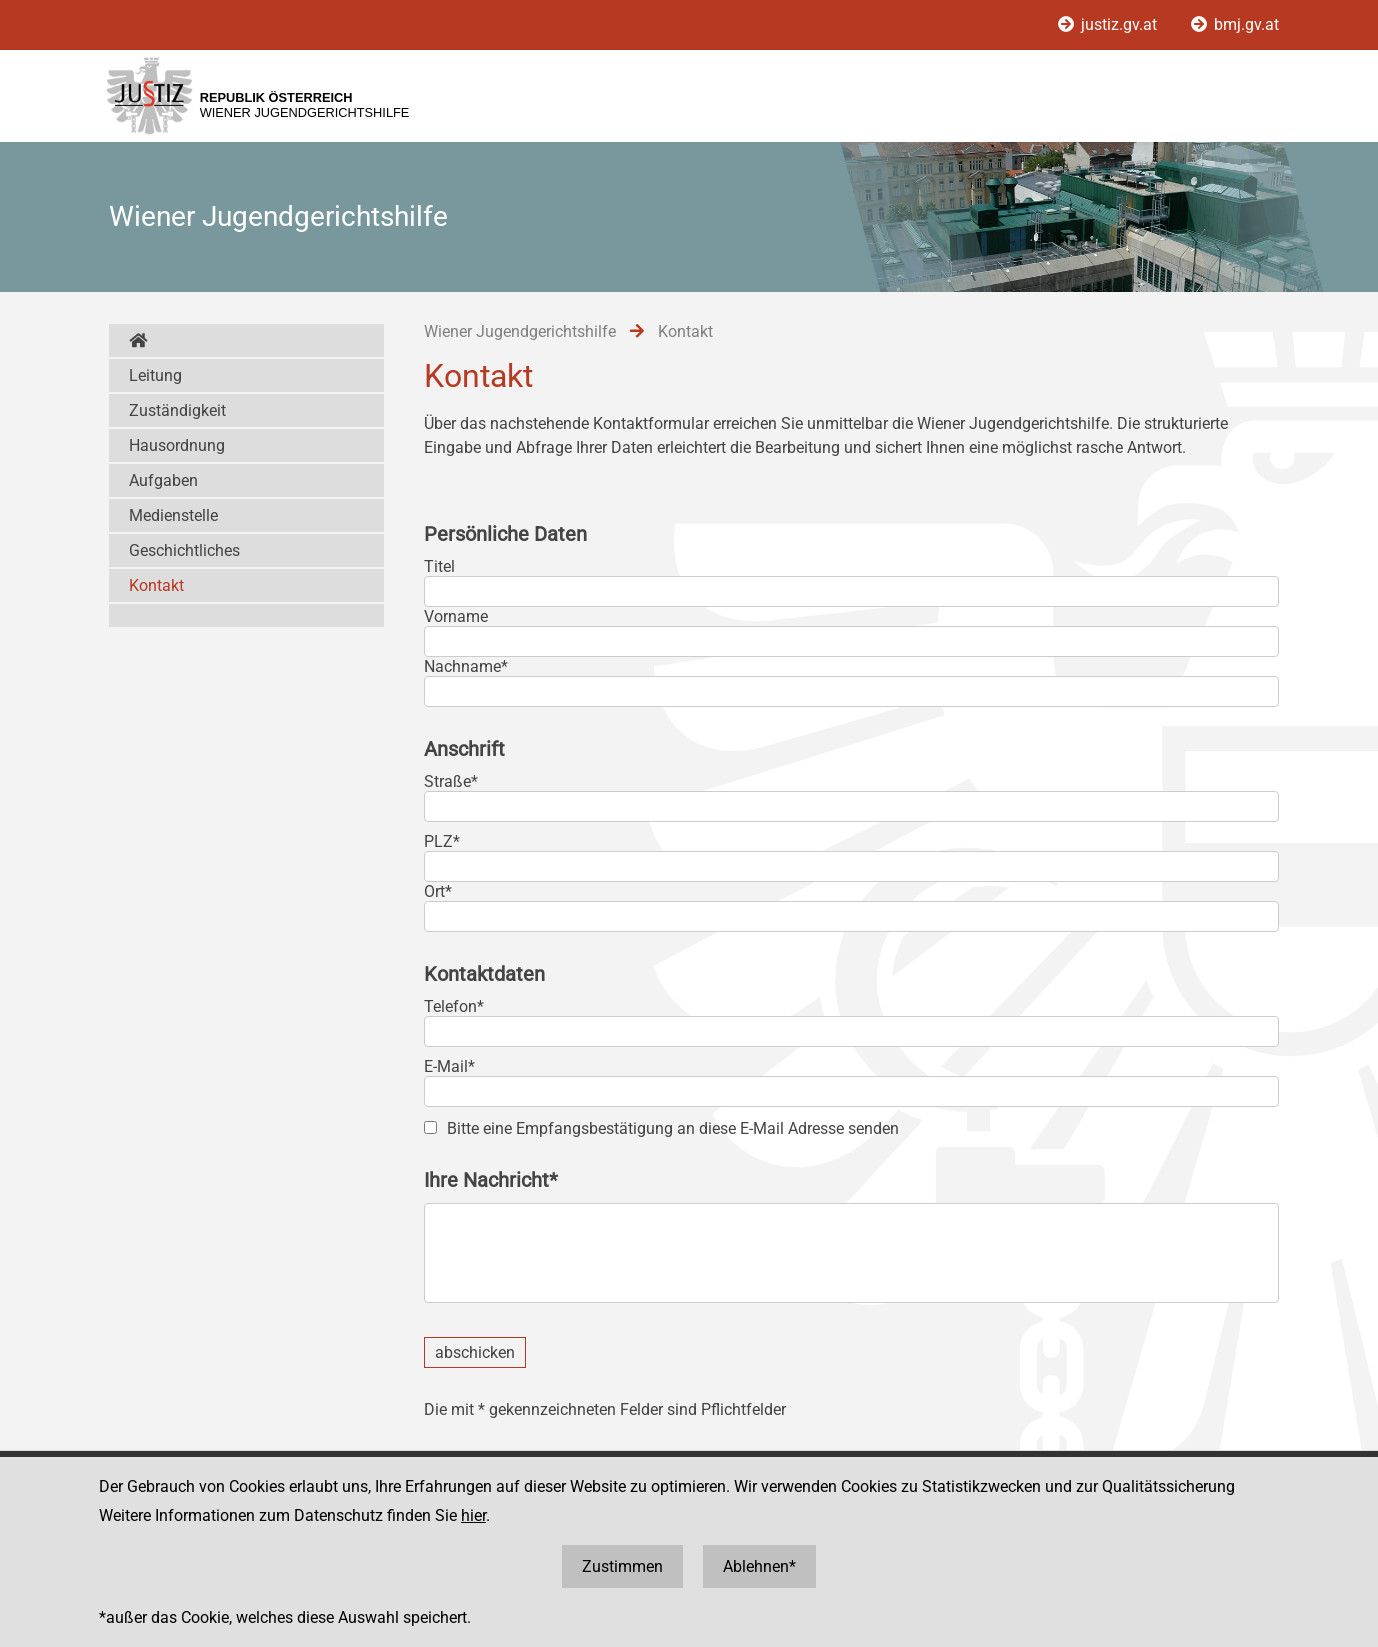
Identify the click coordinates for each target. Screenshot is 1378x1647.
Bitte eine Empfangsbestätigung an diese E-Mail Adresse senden (673, 1128)
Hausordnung (177, 445)
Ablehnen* (759, 1566)
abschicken (475, 1352)
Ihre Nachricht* (491, 1180)
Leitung (155, 375)
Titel (439, 566)
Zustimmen (622, 1566)
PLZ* (442, 841)
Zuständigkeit (177, 410)
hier (473, 1515)
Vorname (456, 616)
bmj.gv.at (1235, 24)
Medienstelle (173, 515)
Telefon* (454, 1006)
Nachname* (466, 666)
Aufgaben (163, 480)
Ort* (438, 891)
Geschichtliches (184, 550)
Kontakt (156, 585)
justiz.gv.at (1109, 24)
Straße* (451, 781)
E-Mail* (449, 1066)
